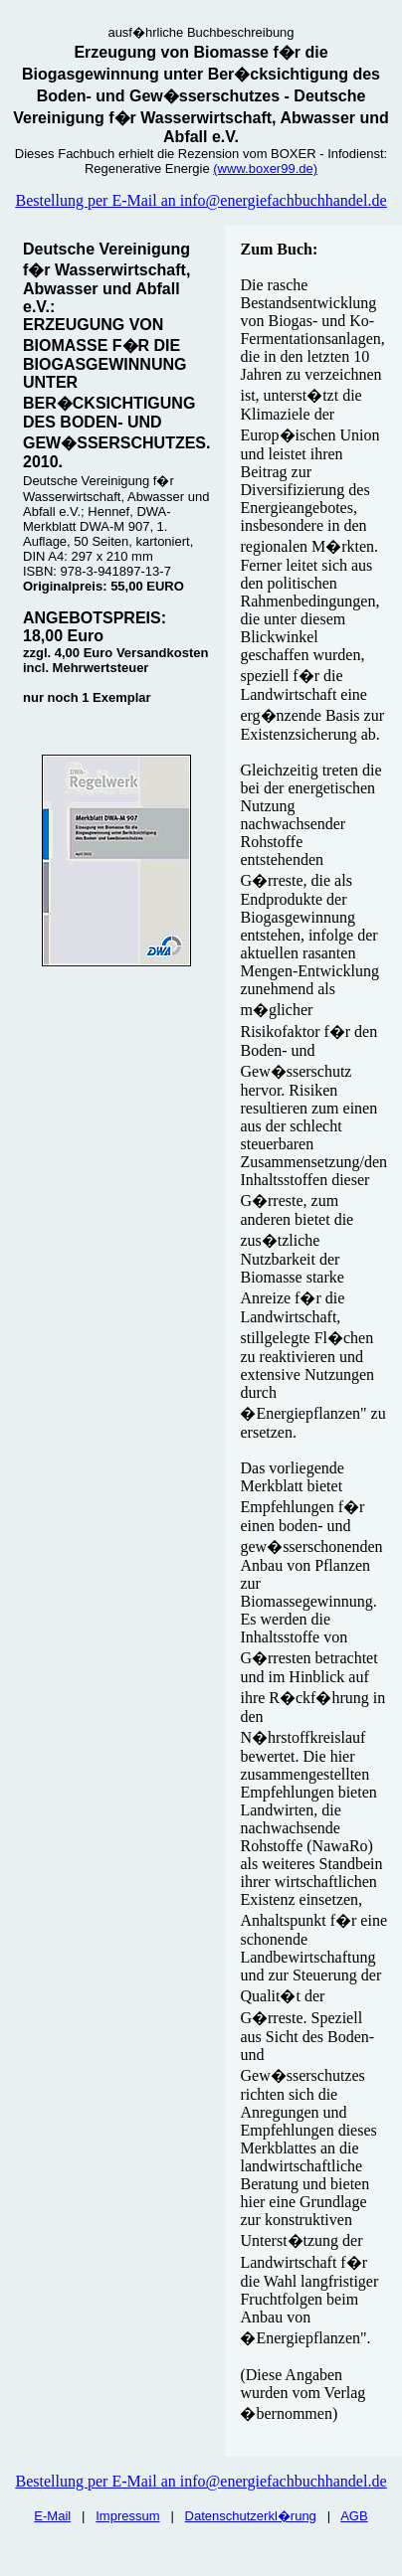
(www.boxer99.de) (265, 168)
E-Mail (52, 2515)
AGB (353, 2515)
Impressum (127, 2515)
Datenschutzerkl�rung (250, 2515)
